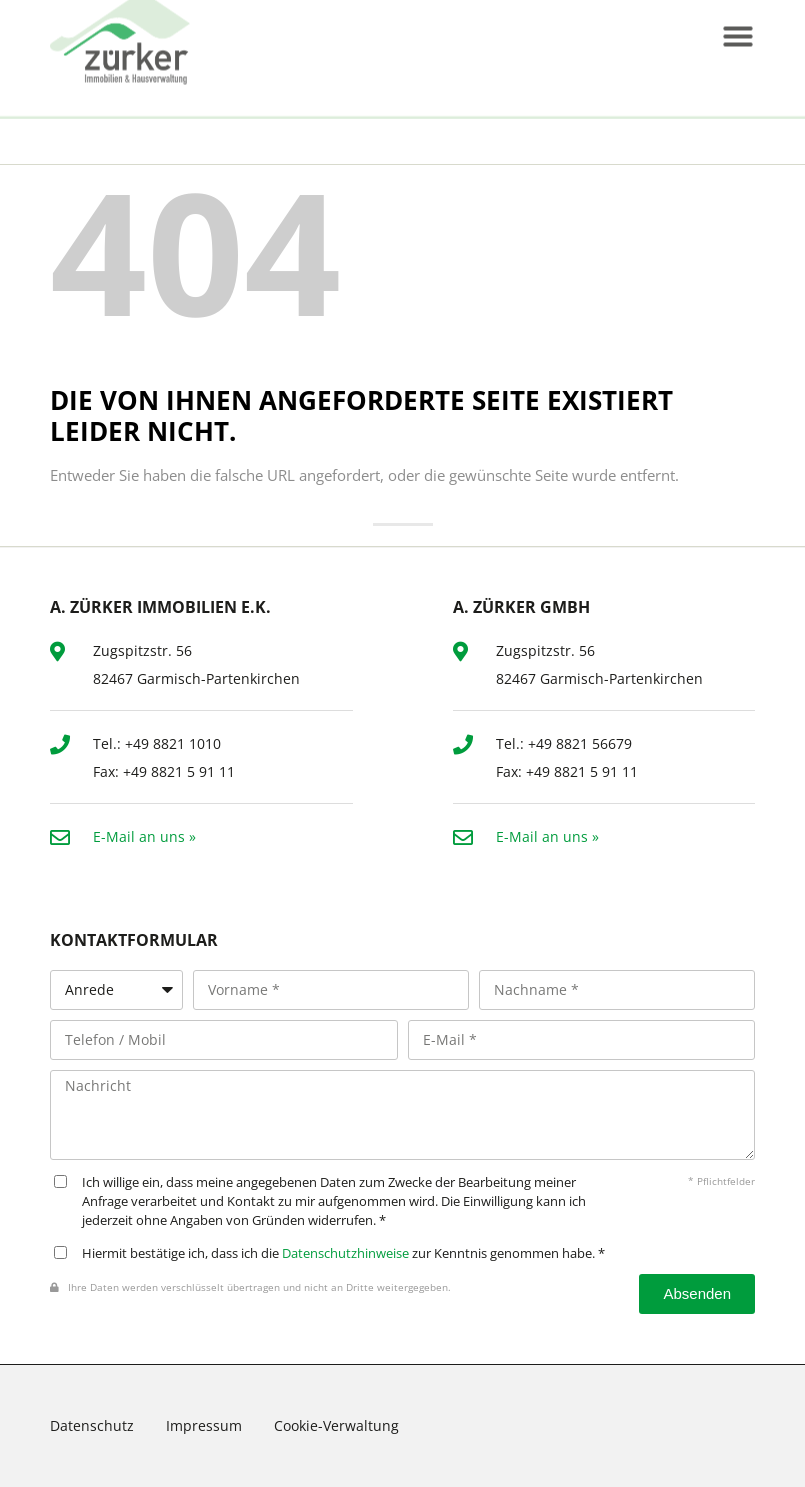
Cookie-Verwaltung (336, 1425)
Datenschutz (92, 1425)
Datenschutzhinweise (345, 1253)
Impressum (204, 1425)
